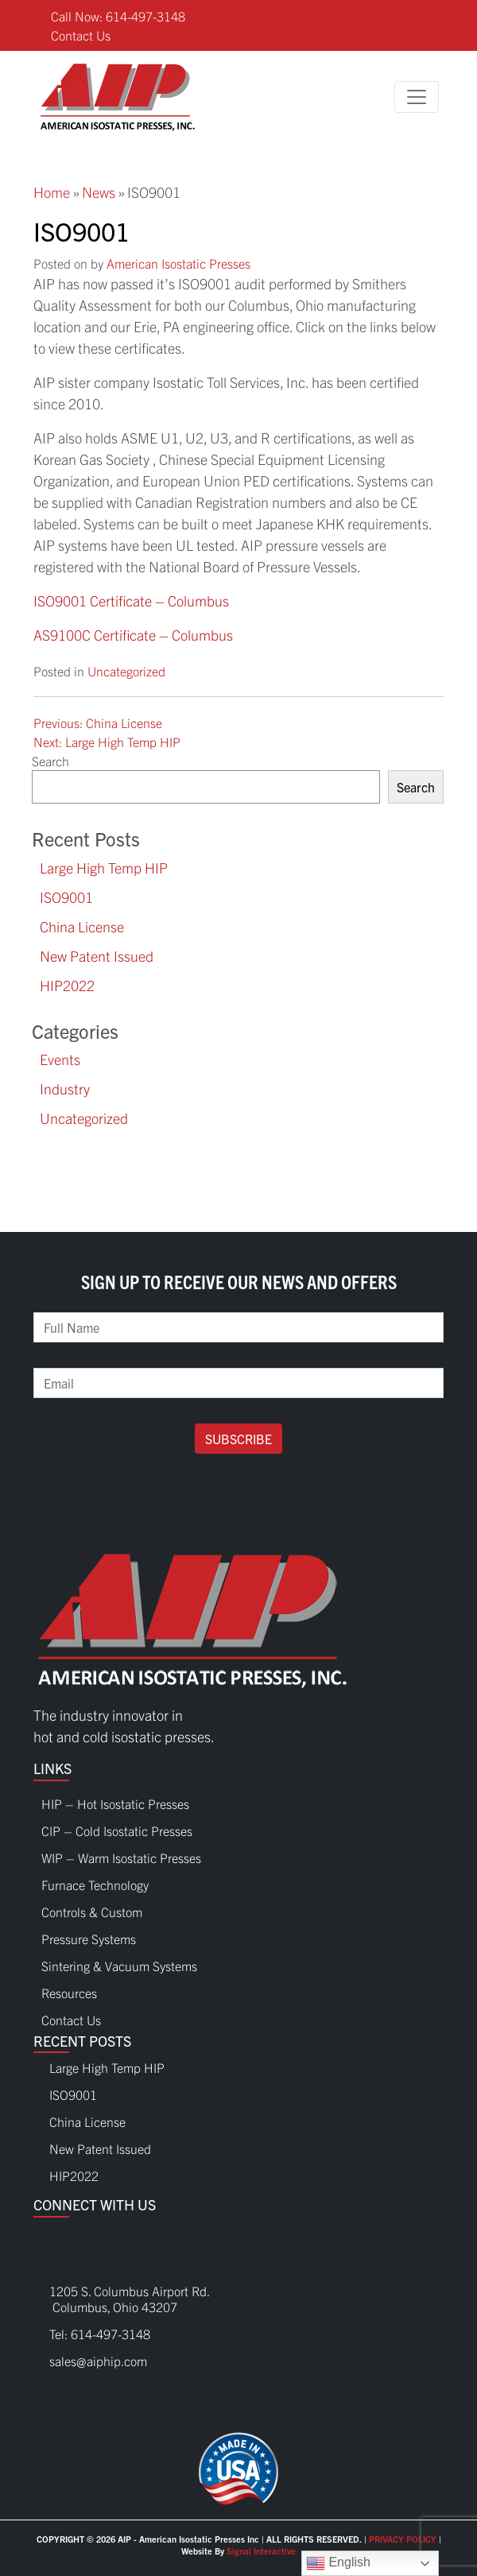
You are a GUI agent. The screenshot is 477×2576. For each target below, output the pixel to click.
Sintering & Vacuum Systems (119, 1962)
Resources (69, 1989)
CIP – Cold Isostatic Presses (116, 1826)
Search (50, 761)
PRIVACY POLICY (402, 2538)
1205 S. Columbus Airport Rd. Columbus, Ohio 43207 (121, 2299)
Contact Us (81, 35)
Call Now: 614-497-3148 (118, 16)
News (98, 192)
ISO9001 (66, 897)
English (338, 2563)
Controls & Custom (91, 1908)
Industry (65, 1088)
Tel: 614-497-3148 (99, 2334)
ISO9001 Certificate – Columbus (131, 600)
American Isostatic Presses (178, 263)
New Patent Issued (96, 956)
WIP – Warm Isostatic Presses (121, 1853)
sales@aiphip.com (98, 2361)
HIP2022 (67, 985)
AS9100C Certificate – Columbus (133, 635)
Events (60, 1059)
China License (82, 926)
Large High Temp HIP (104, 867)
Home (51, 192)
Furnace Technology (95, 1881)
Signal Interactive (261, 2550)
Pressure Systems (88, 1935)
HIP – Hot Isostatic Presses (115, 1799)
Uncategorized (126, 671)
